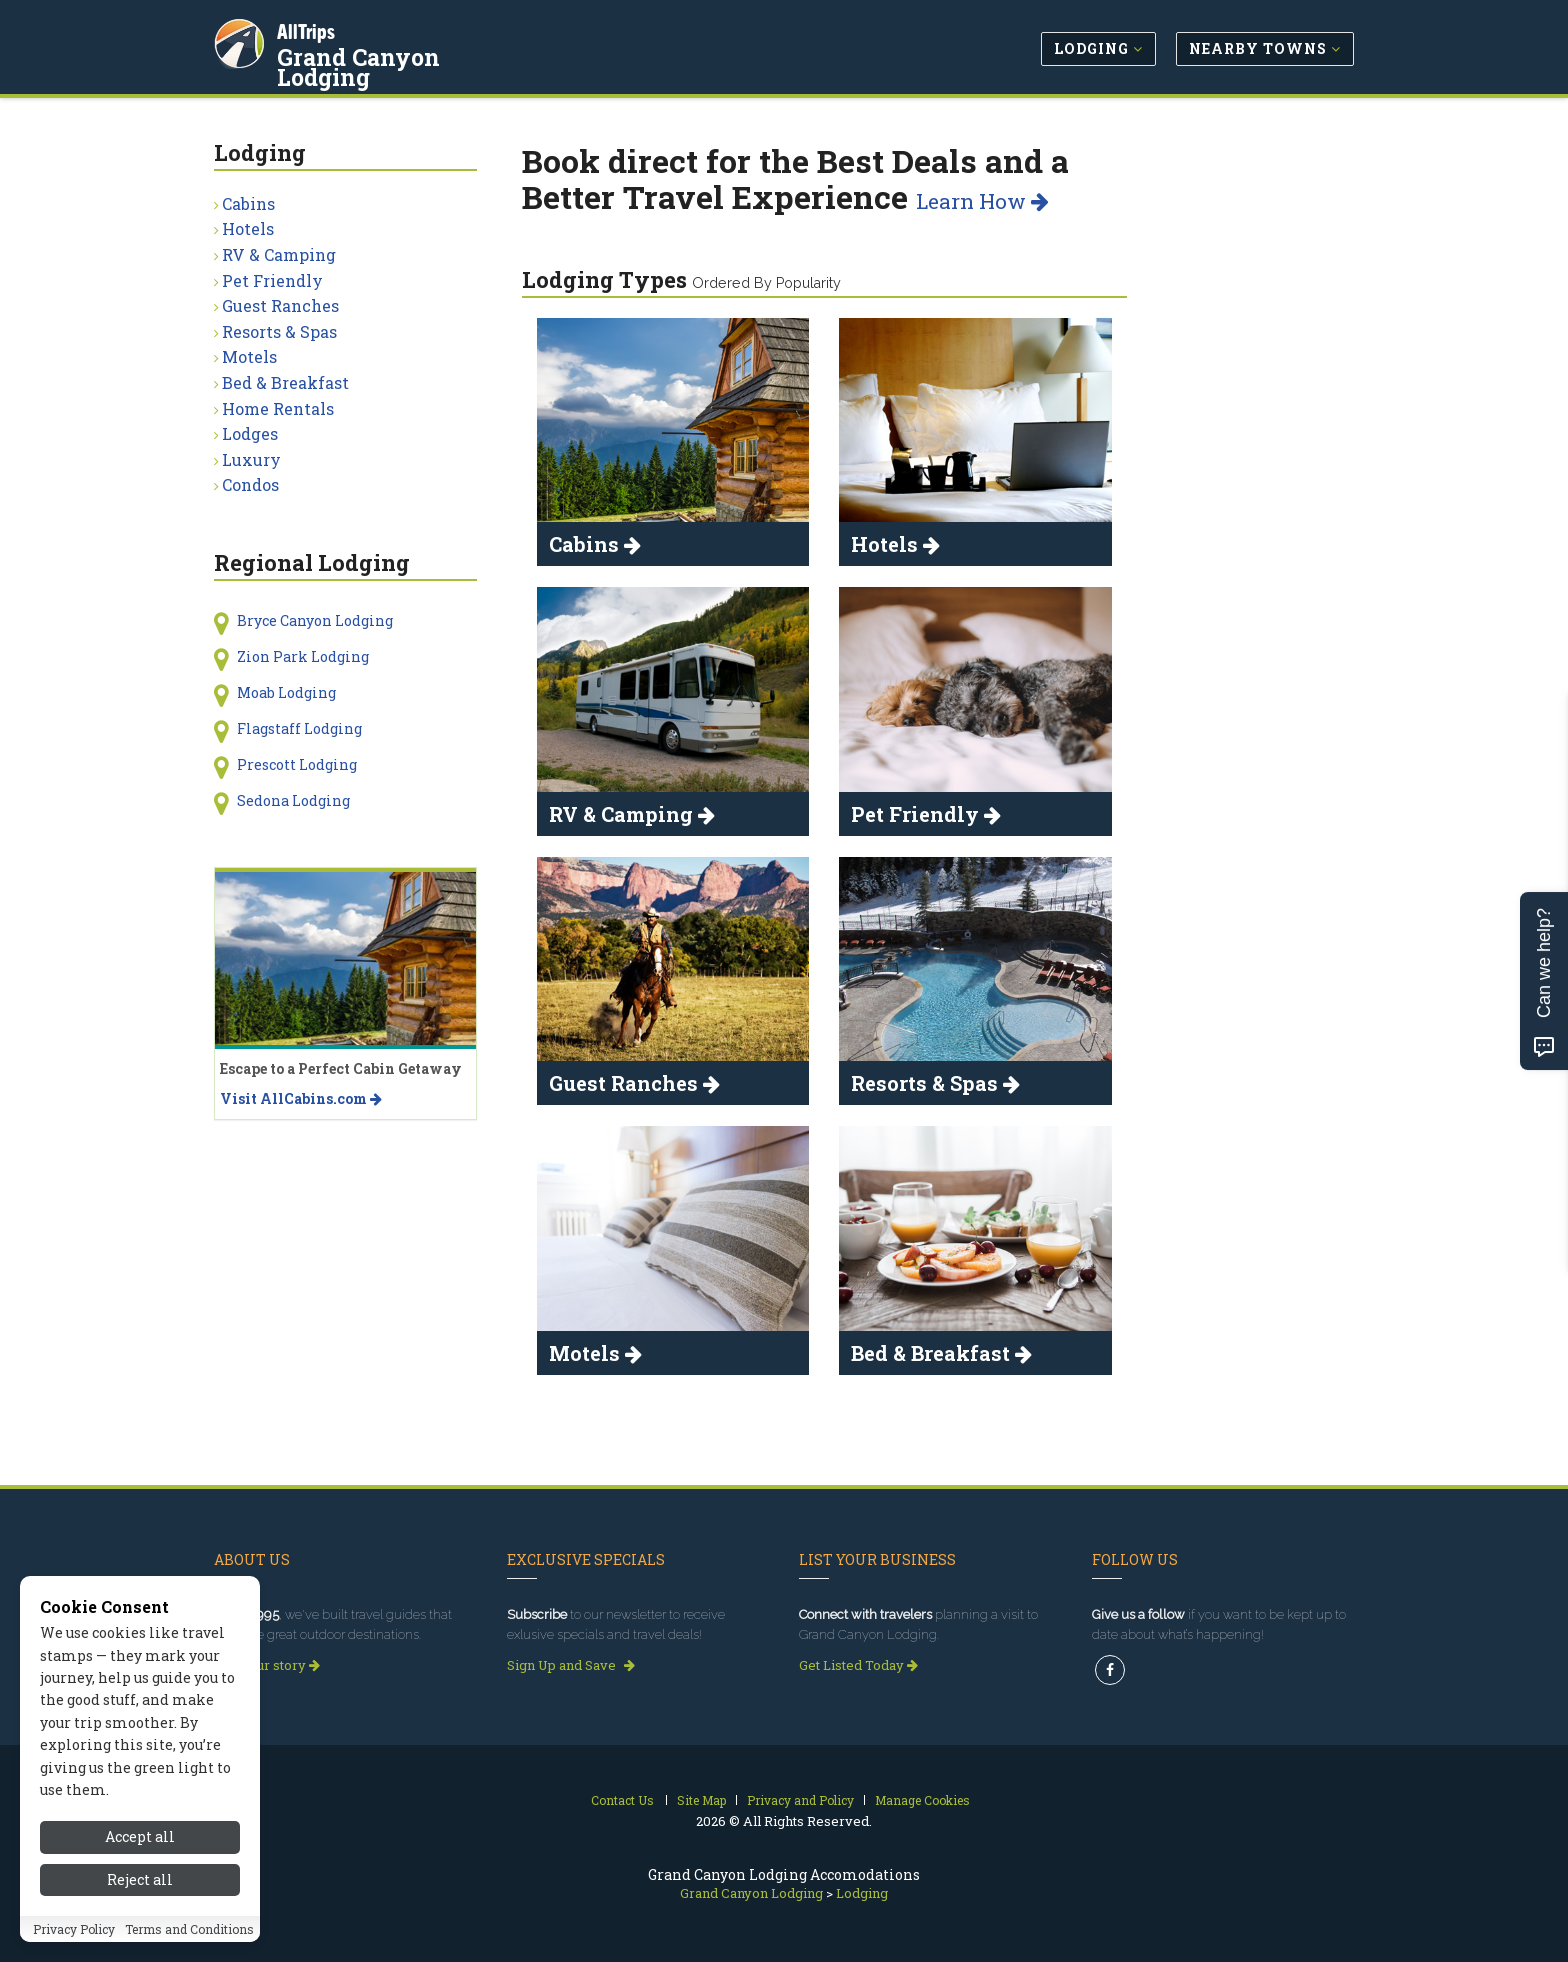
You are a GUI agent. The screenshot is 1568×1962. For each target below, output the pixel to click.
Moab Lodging (286, 692)
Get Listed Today (858, 1665)
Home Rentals (278, 408)
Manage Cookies (922, 1800)
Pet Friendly (272, 280)
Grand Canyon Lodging (411, 54)
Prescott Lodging (297, 764)
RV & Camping (279, 254)
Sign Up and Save (571, 1665)
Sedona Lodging (293, 800)
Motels (249, 356)
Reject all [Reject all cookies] (140, 1879)
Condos (250, 484)
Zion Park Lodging (303, 656)
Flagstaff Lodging (299, 728)
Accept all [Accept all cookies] (140, 1836)
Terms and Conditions (189, 1929)
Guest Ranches (280, 305)
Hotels (248, 228)
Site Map (701, 1800)
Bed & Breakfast (285, 382)
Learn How (982, 201)
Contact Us (622, 1800)
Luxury (251, 459)
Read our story (267, 1665)
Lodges (250, 433)
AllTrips (309, 28)
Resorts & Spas (279, 331)
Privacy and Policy (800, 1800)
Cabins (248, 203)
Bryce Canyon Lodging (315, 620)
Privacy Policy (74, 1929)
